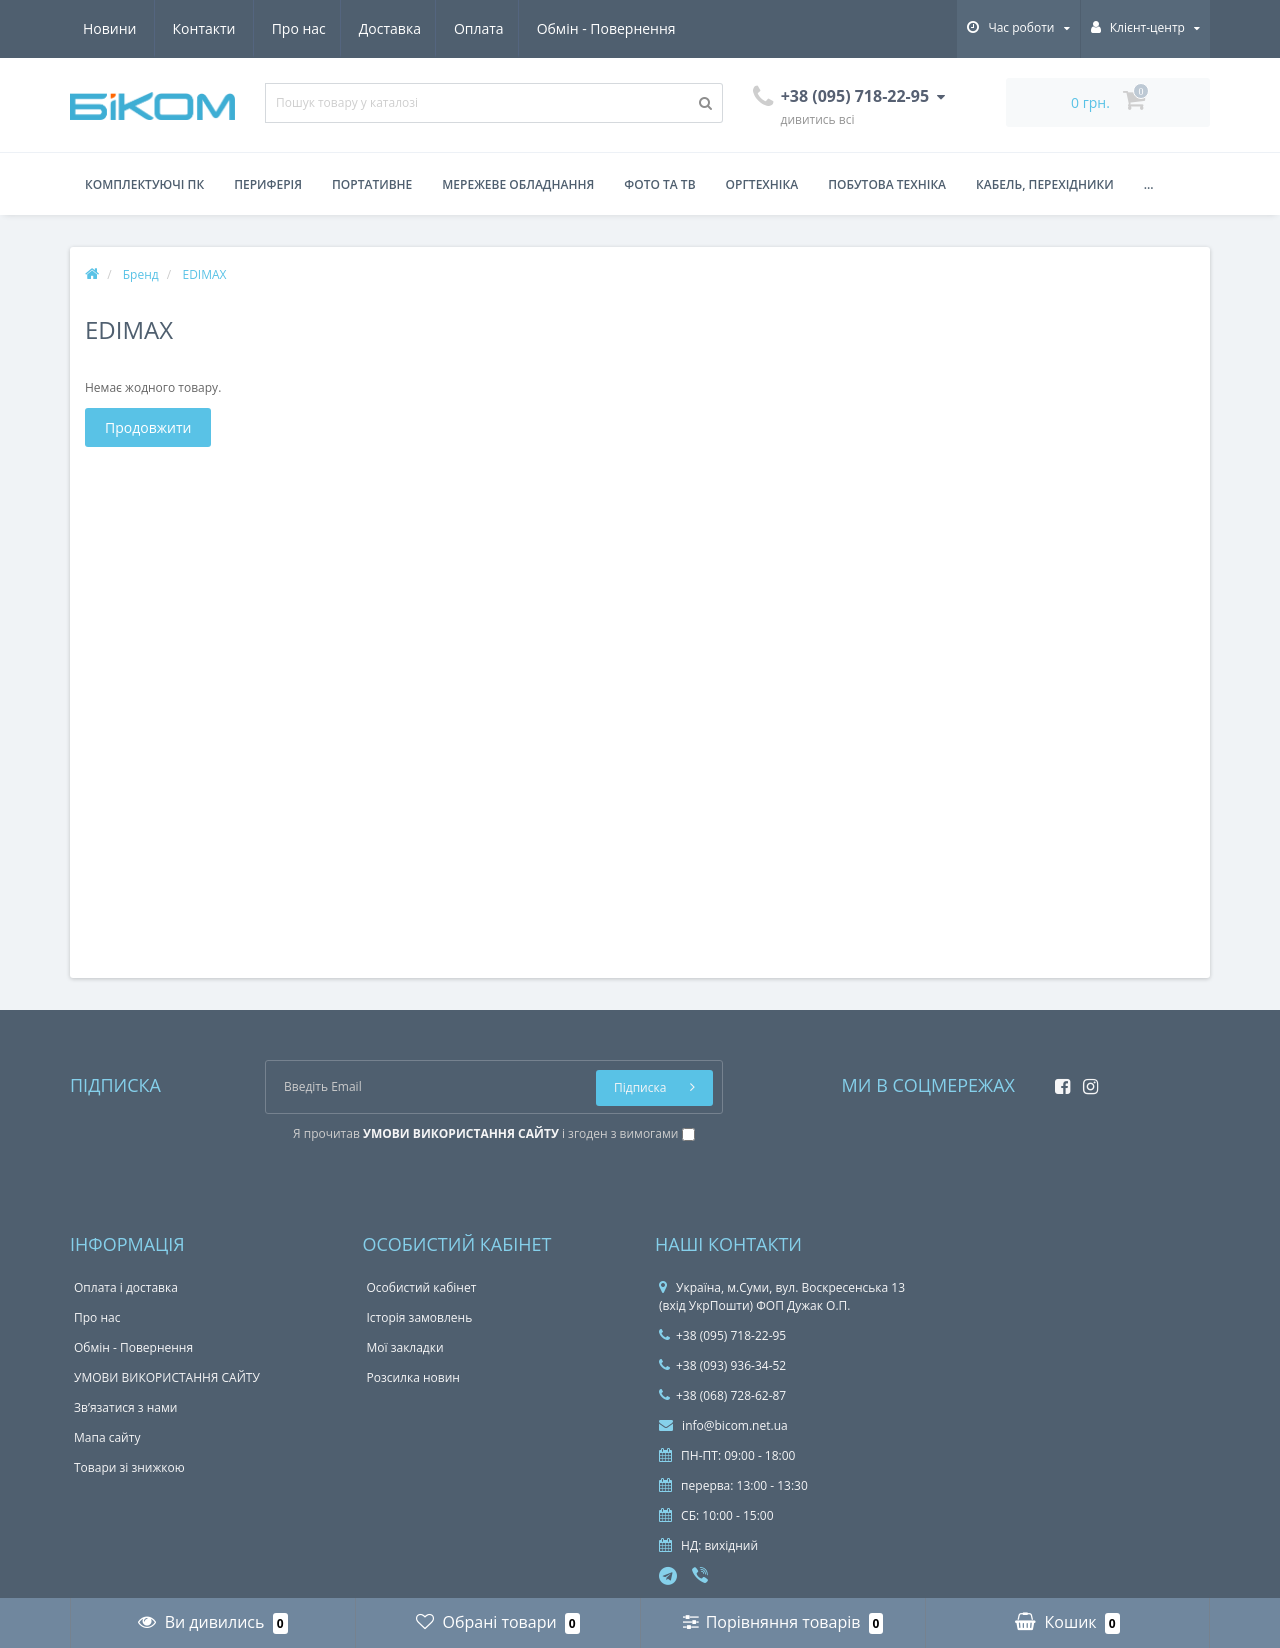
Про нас (110, 28)
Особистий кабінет (422, 1287)
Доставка (204, 28)
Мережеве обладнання (518, 184)
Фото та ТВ (659, 184)
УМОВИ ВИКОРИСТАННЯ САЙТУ (167, 1377)
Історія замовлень (420, 1317)
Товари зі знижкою (129, 1467)
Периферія (268, 184)
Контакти (653, 28)
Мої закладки (405, 1347)
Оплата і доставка (126, 1287)
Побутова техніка (887, 184)
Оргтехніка (762, 184)
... (1149, 184)
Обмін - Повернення (426, 28)
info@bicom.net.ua (723, 1425)
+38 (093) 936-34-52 (722, 1365)
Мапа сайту (107, 1437)
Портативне (372, 184)
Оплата (297, 28)
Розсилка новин (413, 1377)
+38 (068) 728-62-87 (722, 1395)
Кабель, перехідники (1045, 184)
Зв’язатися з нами (125, 1407)
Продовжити (148, 427)
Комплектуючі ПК (144, 184)
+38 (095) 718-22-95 (722, 1335)
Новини (558, 28)
